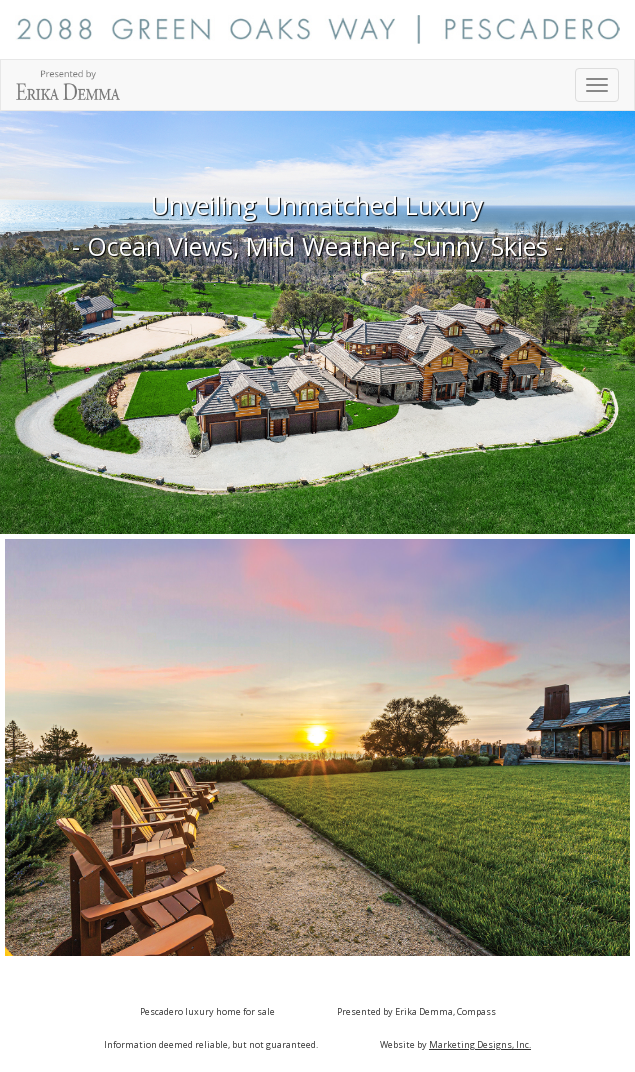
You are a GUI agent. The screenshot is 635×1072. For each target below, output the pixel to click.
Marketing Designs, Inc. (480, 1044)
